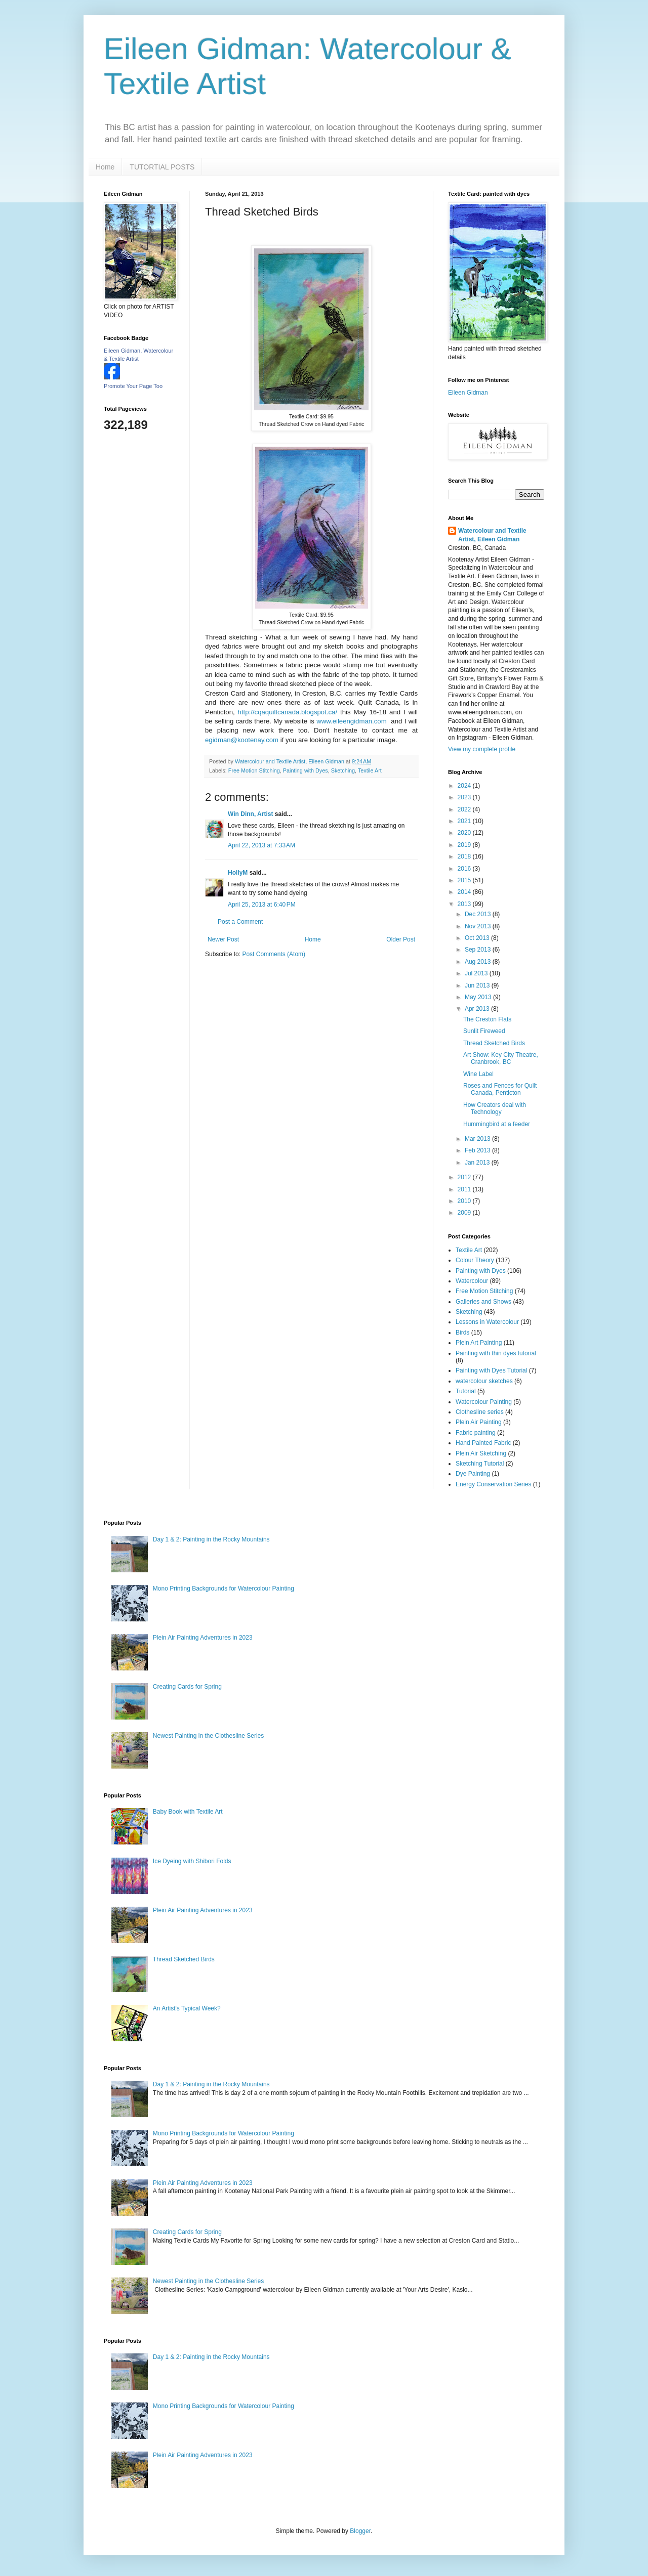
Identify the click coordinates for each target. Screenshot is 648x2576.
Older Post (400, 939)
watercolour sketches (484, 1381)
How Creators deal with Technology (494, 1108)
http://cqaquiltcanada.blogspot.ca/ (288, 712)
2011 (465, 1189)
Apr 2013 (478, 1008)
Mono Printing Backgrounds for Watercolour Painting (223, 1588)
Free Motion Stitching (254, 770)
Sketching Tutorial (480, 1463)
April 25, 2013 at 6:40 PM (262, 904)
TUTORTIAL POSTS (162, 167)
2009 (465, 1212)
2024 (465, 785)
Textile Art (370, 770)
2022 (465, 809)
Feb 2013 (478, 1150)
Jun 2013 (478, 985)
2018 (465, 856)
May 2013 (479, 997)
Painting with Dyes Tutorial (491, 1370)
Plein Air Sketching (481, 1453)
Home (105, 167)
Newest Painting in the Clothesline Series (208, 1735)
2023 (465, 797)
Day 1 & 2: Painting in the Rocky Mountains (211, 1539)
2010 (465, 1201)
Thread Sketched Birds (494, 1043)
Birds (462, 1332)
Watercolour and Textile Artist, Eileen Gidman (492, 535)
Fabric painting (476, 1432)
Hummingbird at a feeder (496, 1124)
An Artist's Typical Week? (187, 2008)
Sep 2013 (479, 949)
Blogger (360, 2531)
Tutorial (466, 1391)
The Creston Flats (487, 1019)
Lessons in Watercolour (487, 1321)
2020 (465, 832)
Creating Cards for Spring (187, 1686)
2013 (465, 904)
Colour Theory (475, 1260)
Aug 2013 (479, 961)
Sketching (343, 770)
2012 (465, 1177)
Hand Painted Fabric (483, 1442)
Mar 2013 (478, 1138)
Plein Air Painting (479, 1422)
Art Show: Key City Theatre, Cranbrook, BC (500, 1058)
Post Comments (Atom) (273, 954)
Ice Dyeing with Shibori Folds (192, 1861)
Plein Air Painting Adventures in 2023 (203, 1637)
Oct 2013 (478, 937)
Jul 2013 (477, 973)
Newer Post (223, 939)
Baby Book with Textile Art (188, 1811)
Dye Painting (473, 1473)
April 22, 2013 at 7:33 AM (261, 845)
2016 (465, 868)
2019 (465, 844)
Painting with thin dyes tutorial (496, 1353)
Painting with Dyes (305, 770)
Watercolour (472, 1280)
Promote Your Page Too (133, 386)
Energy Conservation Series (493, 1484)
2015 (465, 880)
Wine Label (478, 1074)
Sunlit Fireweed (484, 1031)
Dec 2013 (479, 914)
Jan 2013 (478, 1162)
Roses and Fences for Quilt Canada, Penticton (500, 1089)
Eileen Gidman (468, 392)
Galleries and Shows (483, 1301)
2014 (465, 891)
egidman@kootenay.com (241, 740)
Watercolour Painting (484, 1401)
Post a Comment (240, 921)
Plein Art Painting (479, 1342)
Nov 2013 (479, 926)
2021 (465, 821)
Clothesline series (480, 1411)
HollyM (238, 872)
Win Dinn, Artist (250, 814)
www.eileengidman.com (351, 721)
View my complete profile (481, 749)
